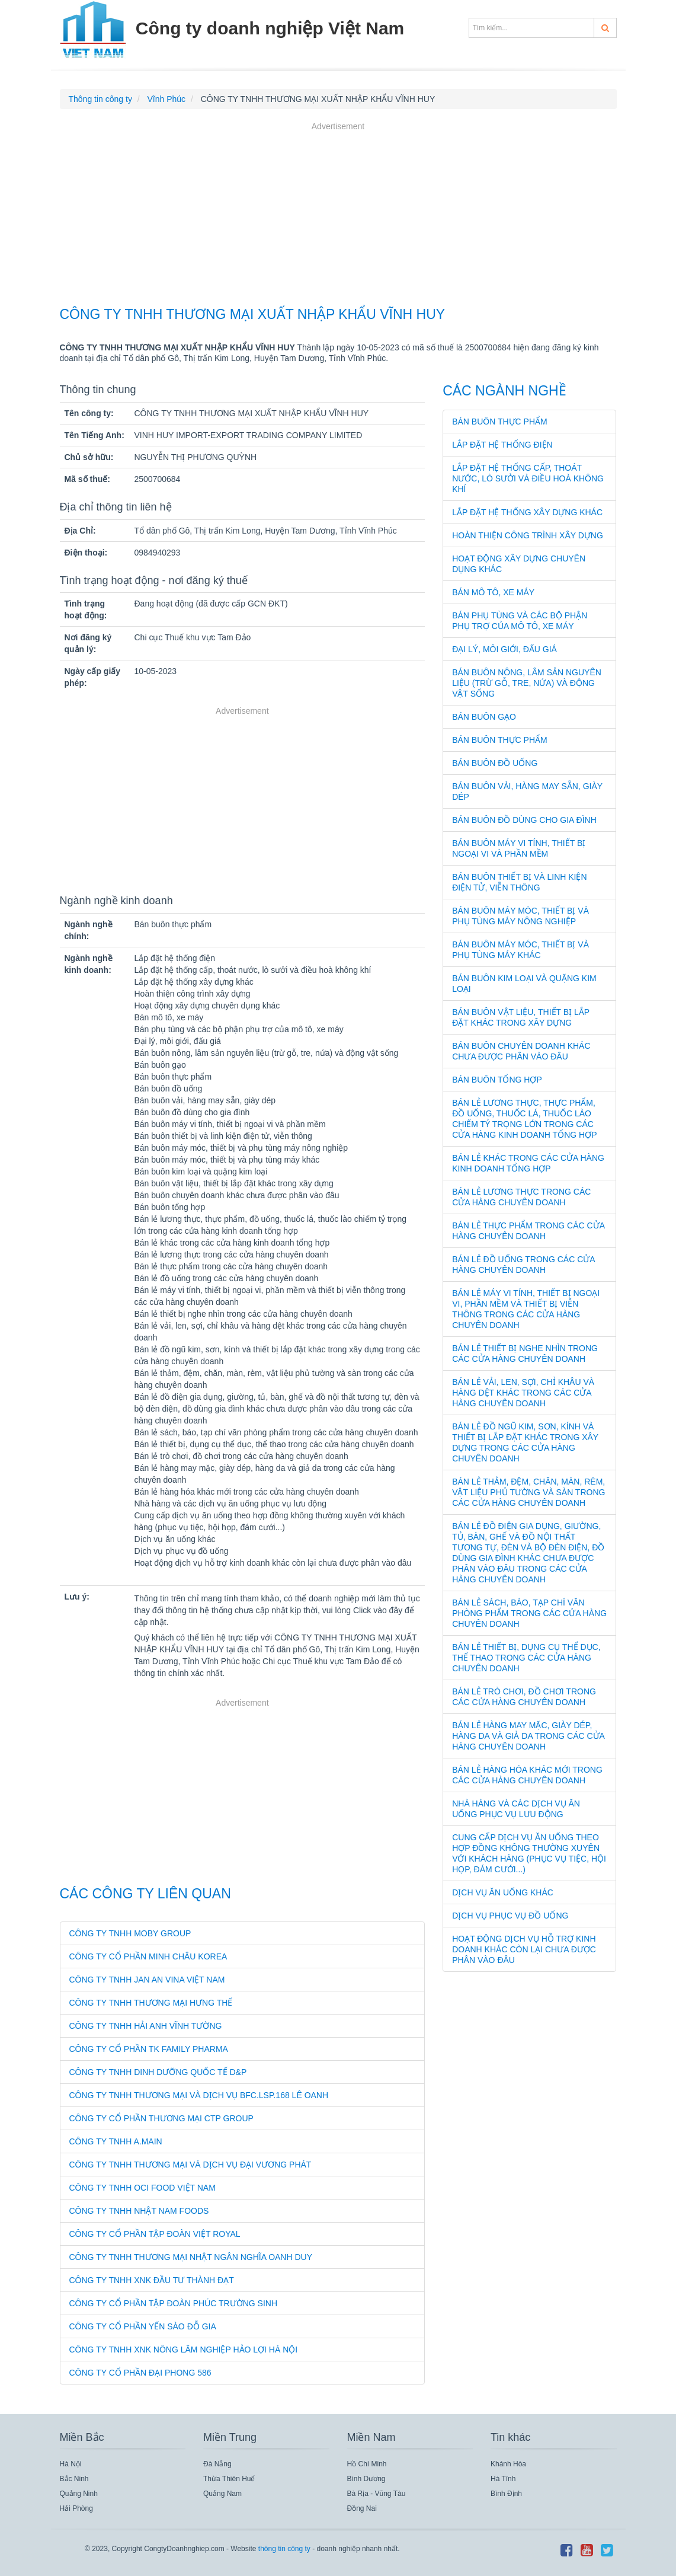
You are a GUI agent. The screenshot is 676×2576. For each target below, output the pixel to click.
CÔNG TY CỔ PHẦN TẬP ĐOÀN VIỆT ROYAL (155, 2234)
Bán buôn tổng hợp (497, 1079)
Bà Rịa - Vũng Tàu (376, 2493)
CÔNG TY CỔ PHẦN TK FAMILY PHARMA (148, 2049)
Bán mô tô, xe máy (493, 592)
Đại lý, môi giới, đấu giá (504, 649)
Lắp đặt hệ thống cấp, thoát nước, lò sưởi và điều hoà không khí (528, 478)
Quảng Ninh (79, 2493)
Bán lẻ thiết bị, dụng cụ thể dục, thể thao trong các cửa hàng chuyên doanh (526, 1657)
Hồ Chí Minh (367, 2464)
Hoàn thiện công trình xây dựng (527, 535)
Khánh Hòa (508, 2464)
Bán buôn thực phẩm (499, 421)
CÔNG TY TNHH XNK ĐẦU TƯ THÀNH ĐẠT (151, 2280)
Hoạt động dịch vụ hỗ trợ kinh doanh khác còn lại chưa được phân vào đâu (524, 1949)
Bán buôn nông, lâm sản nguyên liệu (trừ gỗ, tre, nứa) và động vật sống (526, 683)
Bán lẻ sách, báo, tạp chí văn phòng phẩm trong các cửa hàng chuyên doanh (529, 1613)
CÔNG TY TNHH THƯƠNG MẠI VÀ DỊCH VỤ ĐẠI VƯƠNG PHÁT (190, 2164)
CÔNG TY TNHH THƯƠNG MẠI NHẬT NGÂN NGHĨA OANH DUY (191, 2257)
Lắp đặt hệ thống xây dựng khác (527, 512)
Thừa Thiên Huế (229, 2479)
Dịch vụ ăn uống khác (502, 1892)
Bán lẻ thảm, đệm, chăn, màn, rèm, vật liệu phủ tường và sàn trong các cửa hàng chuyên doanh (528, 1492)
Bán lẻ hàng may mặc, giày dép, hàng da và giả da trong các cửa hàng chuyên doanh (528, 1735)
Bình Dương (366, 2479)
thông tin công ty (284, 2549)
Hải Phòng (76, 2508)
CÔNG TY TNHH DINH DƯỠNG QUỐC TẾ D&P (158, 2072)
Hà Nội (71, 2464)
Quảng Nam (222, 2493)
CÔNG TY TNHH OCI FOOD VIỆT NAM (142, 2187)
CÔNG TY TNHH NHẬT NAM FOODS (139, 2211)
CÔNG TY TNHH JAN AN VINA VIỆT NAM (147, 1979)
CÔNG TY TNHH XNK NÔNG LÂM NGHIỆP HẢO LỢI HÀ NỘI (183, 2349)
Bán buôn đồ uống (494, 763)
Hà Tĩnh (503, 2479)
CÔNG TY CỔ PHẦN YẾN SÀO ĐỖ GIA (142, 2326)
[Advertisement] (338, 216)
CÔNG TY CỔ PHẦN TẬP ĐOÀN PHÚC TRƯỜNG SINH (173, 2303)
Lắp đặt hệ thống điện (502, 444)
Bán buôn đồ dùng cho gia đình (524, 820)
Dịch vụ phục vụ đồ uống (510, 1915)
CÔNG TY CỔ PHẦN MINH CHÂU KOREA (148, 1956)
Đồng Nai (362, 2508)
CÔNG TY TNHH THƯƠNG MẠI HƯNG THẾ (151, 2002)
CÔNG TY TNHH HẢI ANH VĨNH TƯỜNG (145, 2026)
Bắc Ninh (74, 2479)
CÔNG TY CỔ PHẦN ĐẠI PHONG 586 (140, 2372)
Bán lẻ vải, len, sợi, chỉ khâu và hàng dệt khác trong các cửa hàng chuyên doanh (523, 1392)
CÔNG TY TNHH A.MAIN (115, 2141)
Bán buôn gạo (484, 717)
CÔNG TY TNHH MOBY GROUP (130, 1933)
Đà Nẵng (217, 2464)
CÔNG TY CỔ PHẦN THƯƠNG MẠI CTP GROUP (161, 2118)
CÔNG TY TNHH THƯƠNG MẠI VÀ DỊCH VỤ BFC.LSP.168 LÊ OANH (199, 2095)
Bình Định (506, 2493)
